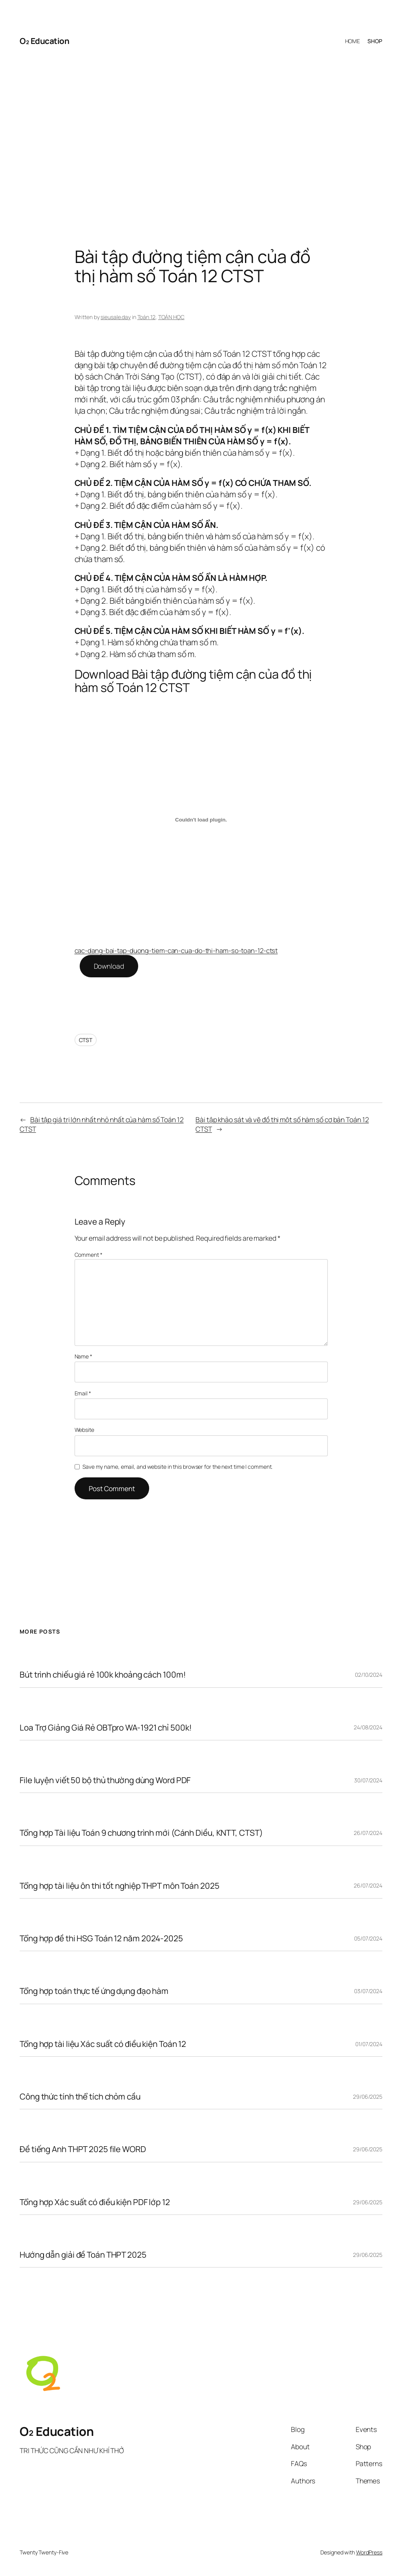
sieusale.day (115, 317)
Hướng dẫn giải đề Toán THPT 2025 (83, 2254)
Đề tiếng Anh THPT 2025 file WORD (83, 2149)
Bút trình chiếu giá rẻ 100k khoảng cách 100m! (103, 1674)
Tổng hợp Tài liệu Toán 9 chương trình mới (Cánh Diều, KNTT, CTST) (141, 1832)
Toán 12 (146, 317)
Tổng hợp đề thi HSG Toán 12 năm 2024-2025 (101, 1938)
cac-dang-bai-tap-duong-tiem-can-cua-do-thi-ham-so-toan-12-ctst (176, 950)
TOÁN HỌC (171, 317)
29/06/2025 (367, 2096)
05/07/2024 (368, 1938)
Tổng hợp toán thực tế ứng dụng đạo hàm (94, 1990)
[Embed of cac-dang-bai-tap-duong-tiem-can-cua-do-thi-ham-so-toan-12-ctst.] (201, 819)
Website (84, 1429)
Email (83, 1393)
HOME (352, 41)
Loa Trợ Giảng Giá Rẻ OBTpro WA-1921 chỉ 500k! (106, 1727)
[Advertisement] (201, 137)
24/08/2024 (368, 1727)
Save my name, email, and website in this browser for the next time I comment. (177, 1466)
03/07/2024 (368, 1991)
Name (83, 1356)
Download (109, 966)
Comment (88, 1254)
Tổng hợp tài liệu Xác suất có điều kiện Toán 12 (103, 2043)
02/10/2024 (368, 1674)
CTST (86, 1040)
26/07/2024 (368, 1833)
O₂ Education (44, 40)
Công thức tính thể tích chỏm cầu (80, 2096)
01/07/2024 (368, 2044)
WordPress (369, 2552)
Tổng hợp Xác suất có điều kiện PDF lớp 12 (95, 2202)
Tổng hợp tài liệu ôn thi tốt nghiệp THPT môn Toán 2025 (119, 1885)
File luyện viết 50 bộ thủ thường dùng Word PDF (105, 1780)
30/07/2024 (368, 1780)
